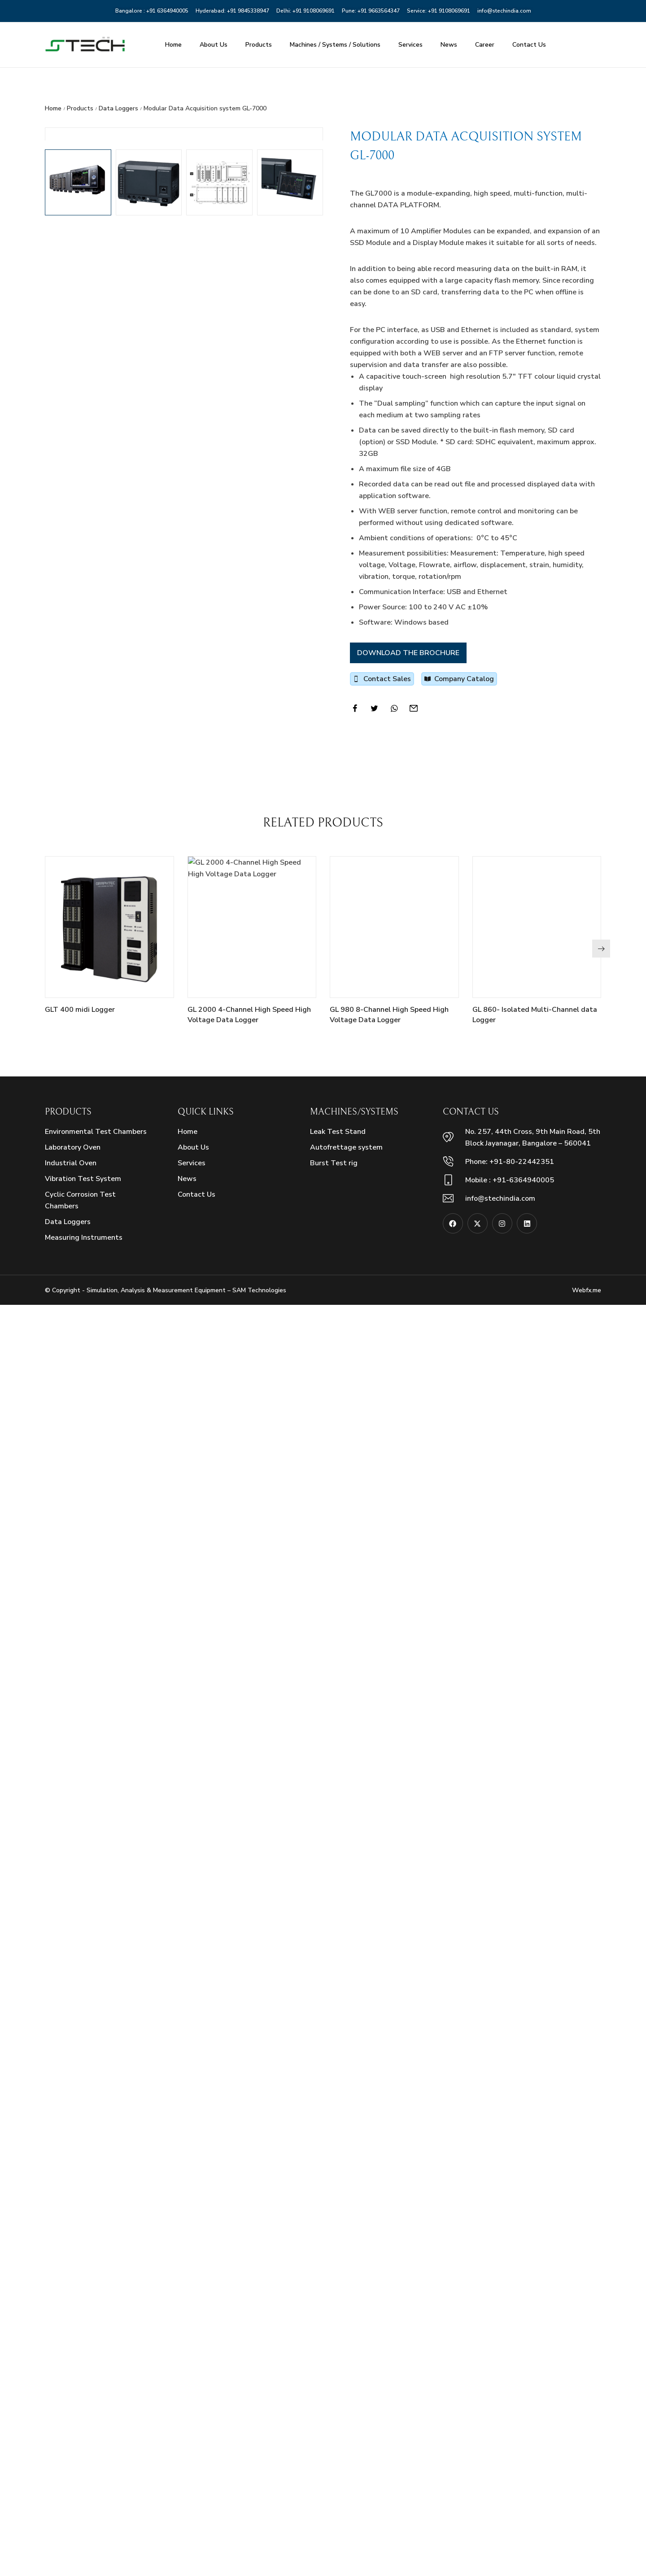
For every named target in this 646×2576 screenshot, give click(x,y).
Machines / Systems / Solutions (335, 44)
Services (410, 44)
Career (484, 44)
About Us (213, 44)
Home (173, 44)
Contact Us (529, 44)
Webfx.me (586, 2561)
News (449, 44)
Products (258, 44)
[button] (601, 2220)
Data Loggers (118, 108)
